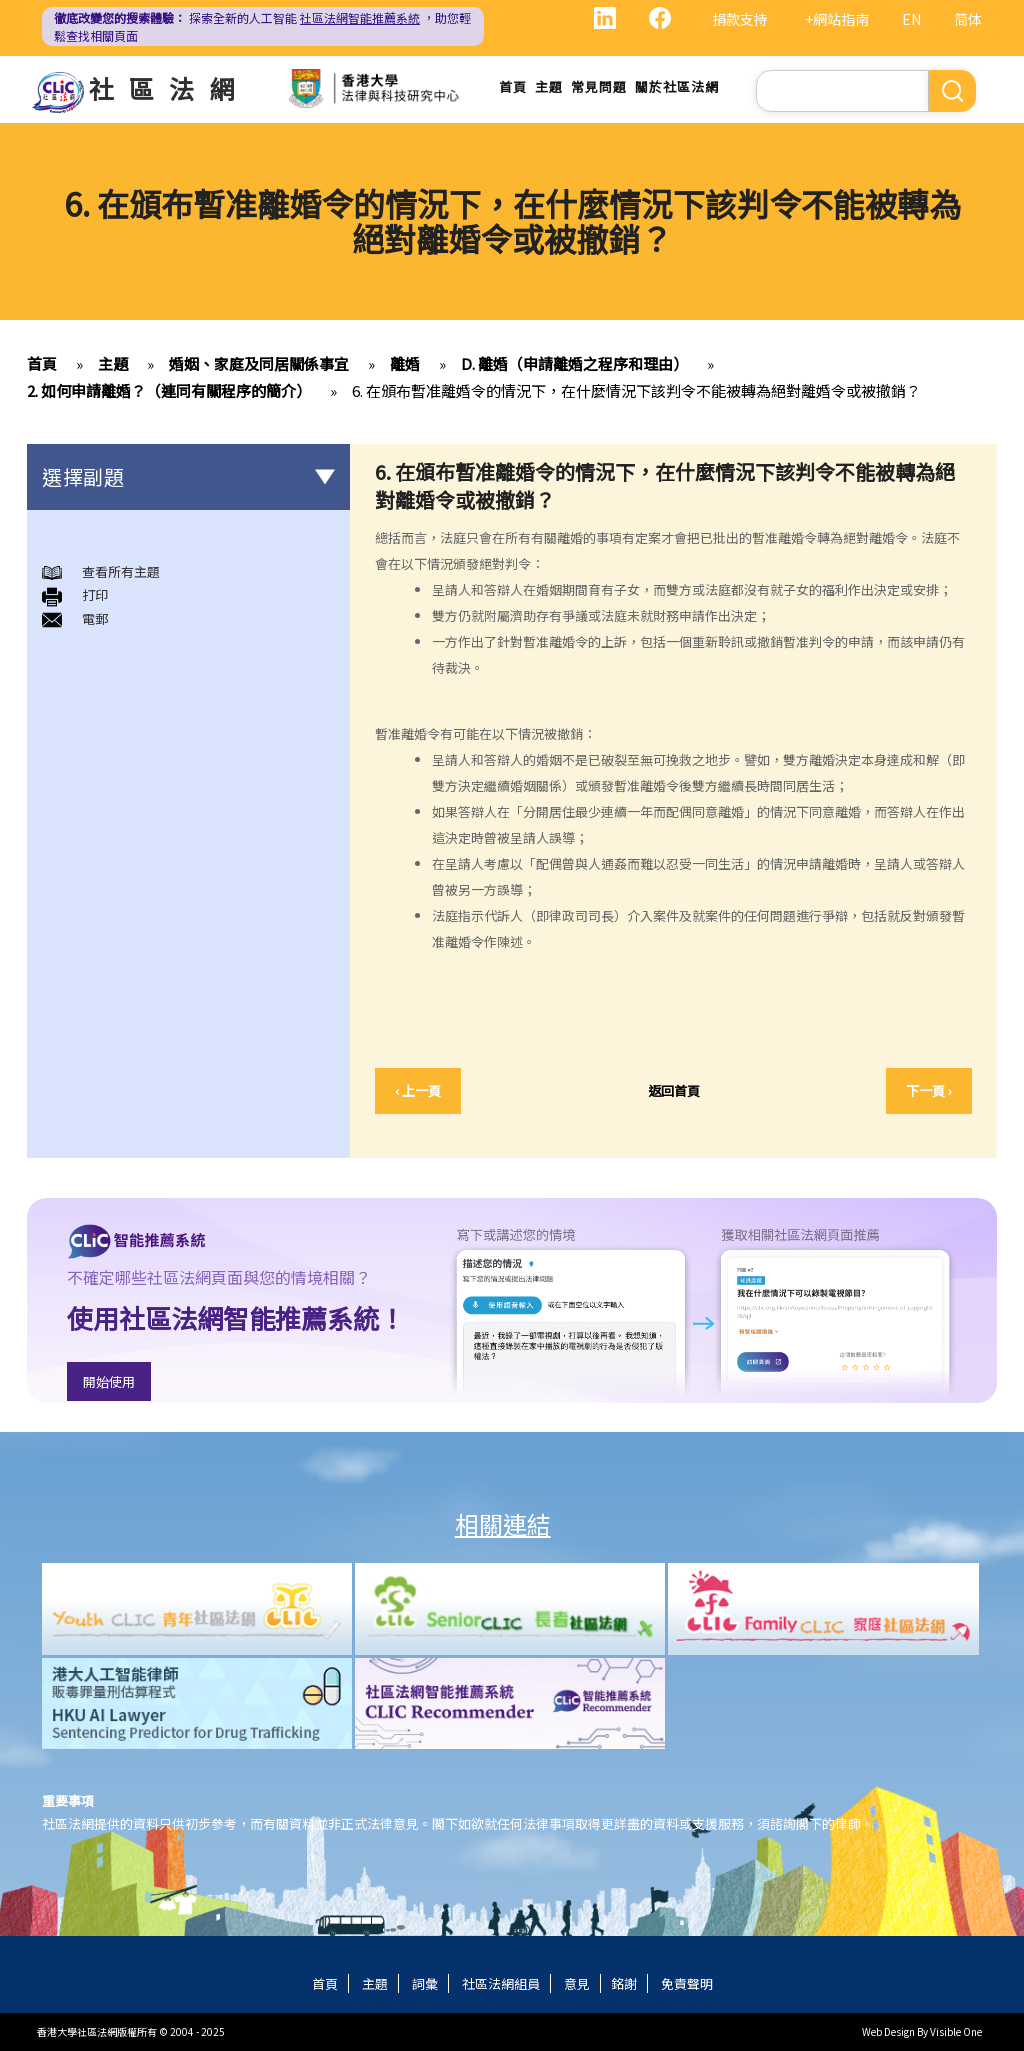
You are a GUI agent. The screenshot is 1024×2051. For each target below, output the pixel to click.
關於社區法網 (677, 86)
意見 (577, 1983)
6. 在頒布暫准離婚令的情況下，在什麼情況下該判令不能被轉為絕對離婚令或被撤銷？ (636, 390)
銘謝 (624, 1983)
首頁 (513, 86)
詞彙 (425, 1983)
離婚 (405, 363)
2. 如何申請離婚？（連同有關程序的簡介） (169, 390)
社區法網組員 (501, 1983)
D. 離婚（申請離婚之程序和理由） (574, 363)
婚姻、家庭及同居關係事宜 (259, 363)
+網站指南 (837, 19)
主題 (549, 86)
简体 (968, 19)
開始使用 (109, 1381)
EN (911, 19)
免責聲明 (687, 1983)
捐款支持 (740, 19)
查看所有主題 (121, 571)
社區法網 (169, 88)
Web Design (888, 2031)
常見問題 (599, 86)
